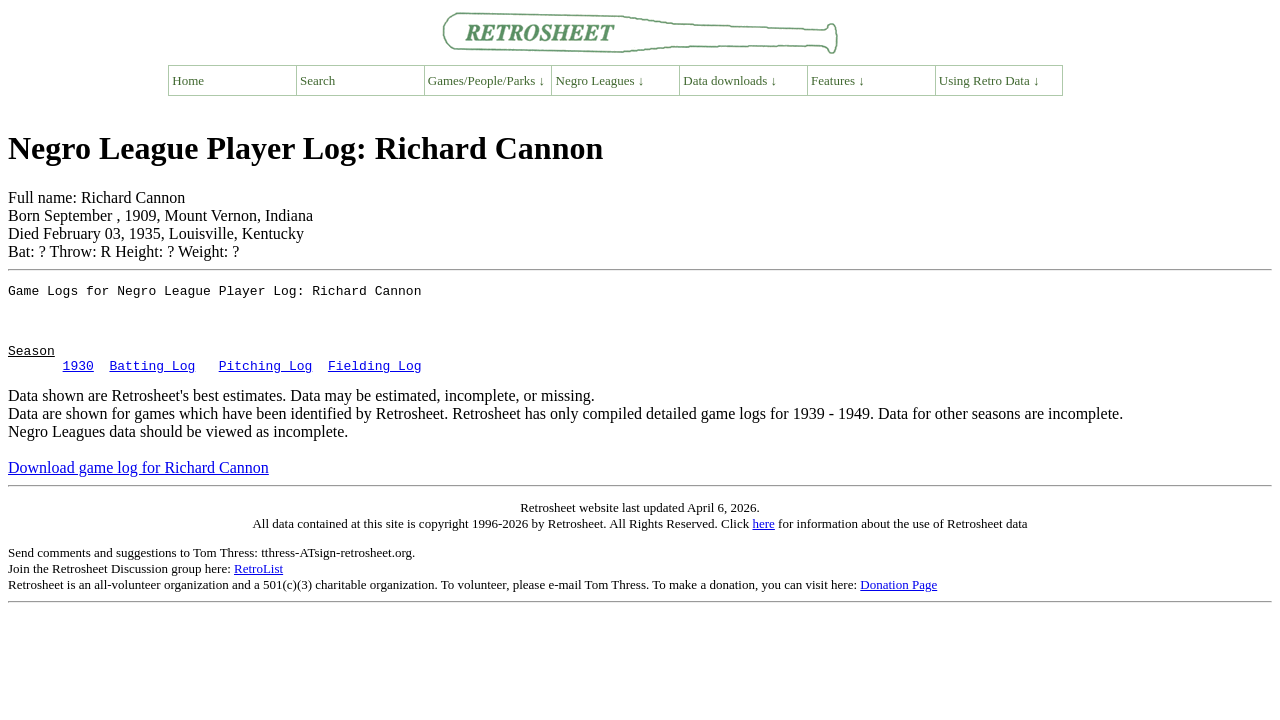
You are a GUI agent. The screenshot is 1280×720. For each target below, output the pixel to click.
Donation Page (898, 602)
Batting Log (152, 383)
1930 (78, 383)
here (763, 541)
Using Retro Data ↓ (989, 80)
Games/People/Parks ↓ (486, 80)
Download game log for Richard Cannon (138, 485)
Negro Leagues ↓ (600, 80)
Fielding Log (375, 383)
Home (188, 80)
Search (317, 80)
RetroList (258, 586)
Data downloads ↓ (730, 80)
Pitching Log (266, 383)
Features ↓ (838, 80)
